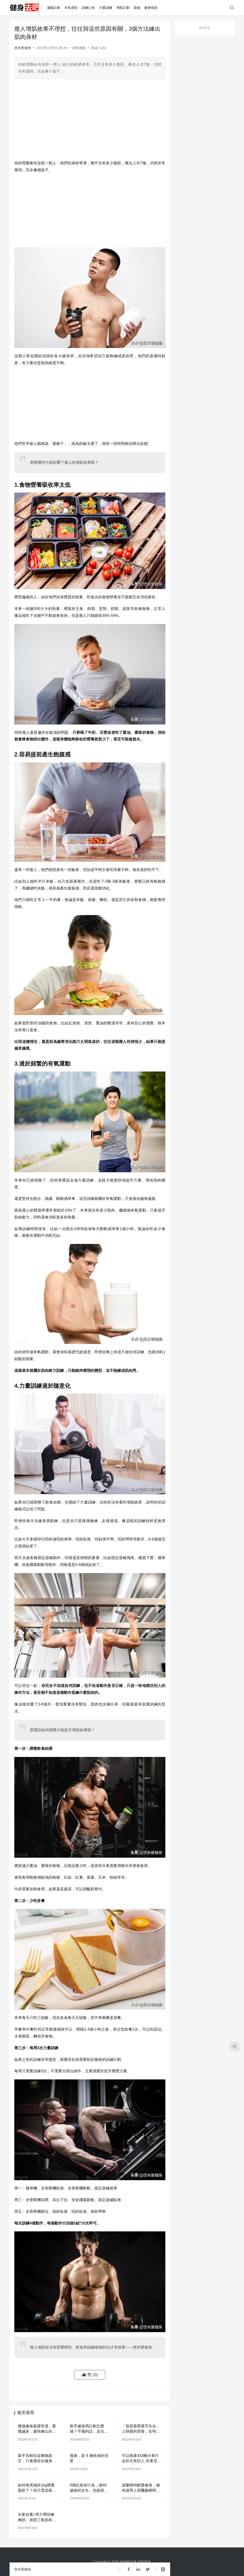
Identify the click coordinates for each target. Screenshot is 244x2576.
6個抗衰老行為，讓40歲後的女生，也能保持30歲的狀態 (89, 2488)
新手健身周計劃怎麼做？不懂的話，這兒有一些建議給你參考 (89, 2429)
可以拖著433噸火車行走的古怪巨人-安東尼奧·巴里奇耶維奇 (141, 2459)
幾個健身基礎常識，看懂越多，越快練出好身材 (37, 2429)
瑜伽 (137, 8)
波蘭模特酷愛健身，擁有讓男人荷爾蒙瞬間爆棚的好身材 (141, 2488)
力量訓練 (105, 8)
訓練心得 (88, 8)
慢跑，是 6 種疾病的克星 (89, 2458)
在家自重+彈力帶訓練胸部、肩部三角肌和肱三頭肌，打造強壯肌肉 (37, 2517)
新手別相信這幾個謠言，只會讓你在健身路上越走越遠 (37, 2459)
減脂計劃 (53, 8)
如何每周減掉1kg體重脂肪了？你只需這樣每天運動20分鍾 (37, 2488)
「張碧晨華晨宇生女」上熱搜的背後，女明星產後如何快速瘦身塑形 (141, 2429)
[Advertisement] (89, 121)
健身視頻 (151, 8)
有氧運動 (71, 8)
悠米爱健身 (22, 48)
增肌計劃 (123, 8)
